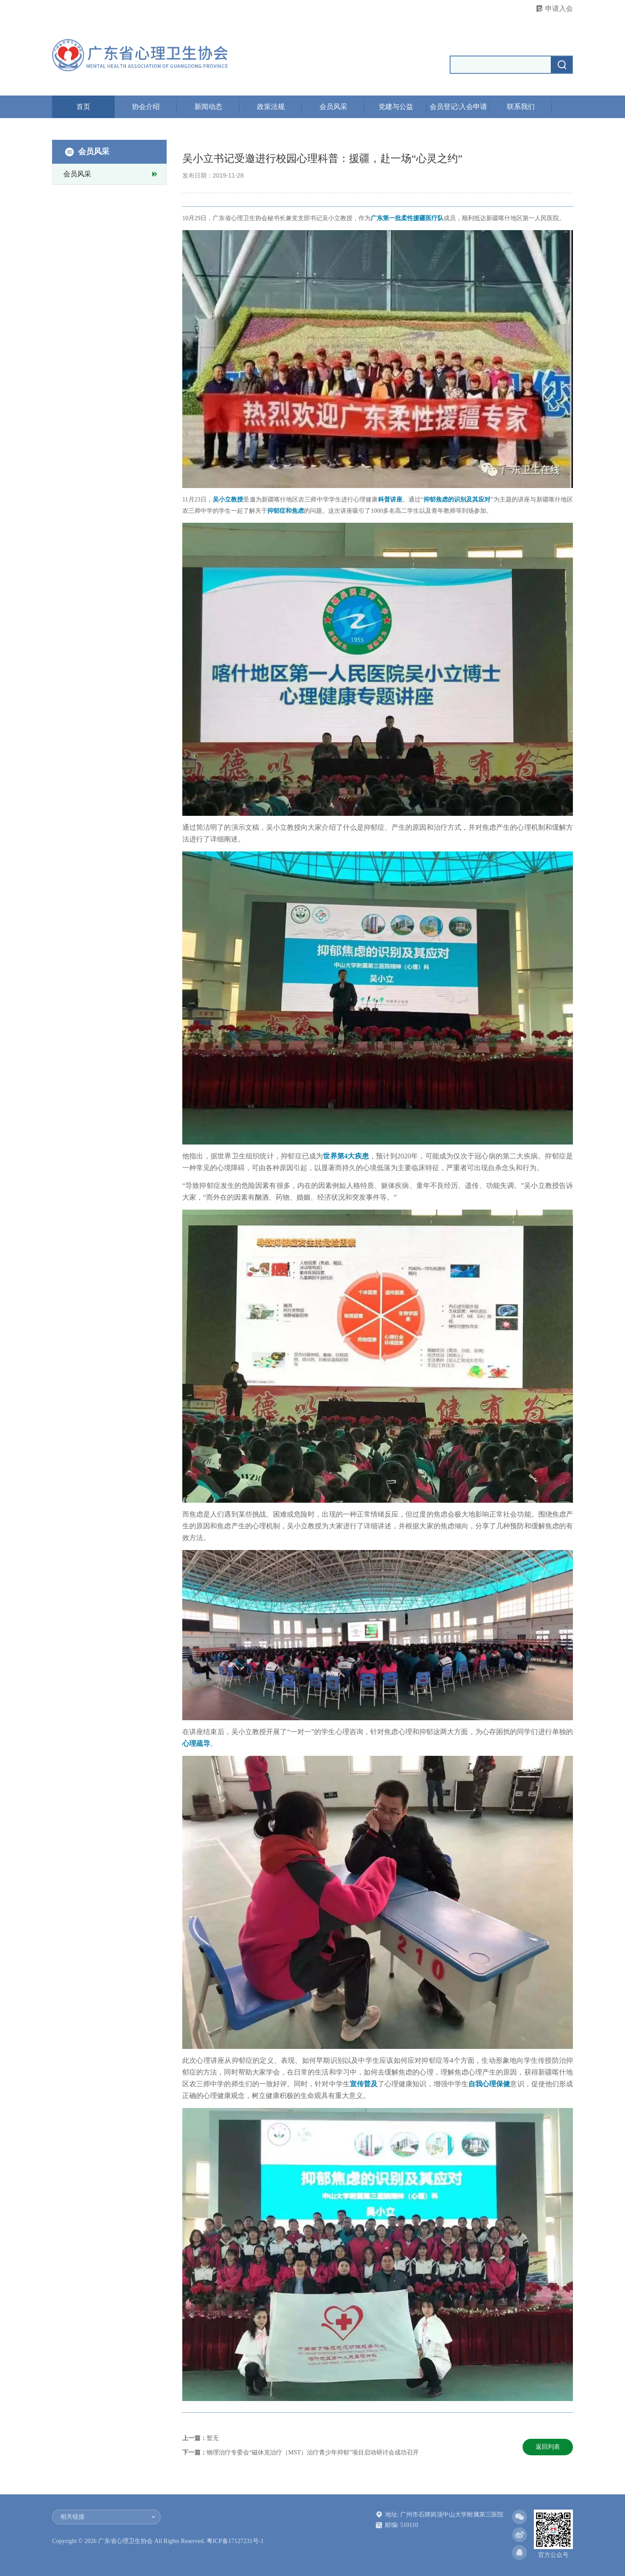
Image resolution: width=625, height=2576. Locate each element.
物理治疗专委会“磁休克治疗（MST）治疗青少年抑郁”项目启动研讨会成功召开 (313, 2452)
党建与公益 (395, 106)
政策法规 (271, 106)
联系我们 (521, 106)
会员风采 (333, 106)
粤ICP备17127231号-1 (235, 2541)
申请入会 (559, 8)
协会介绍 (146, 106)
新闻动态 (208, 106)
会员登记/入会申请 (458, 106)
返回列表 (548, 2447)
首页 (83, 106)
